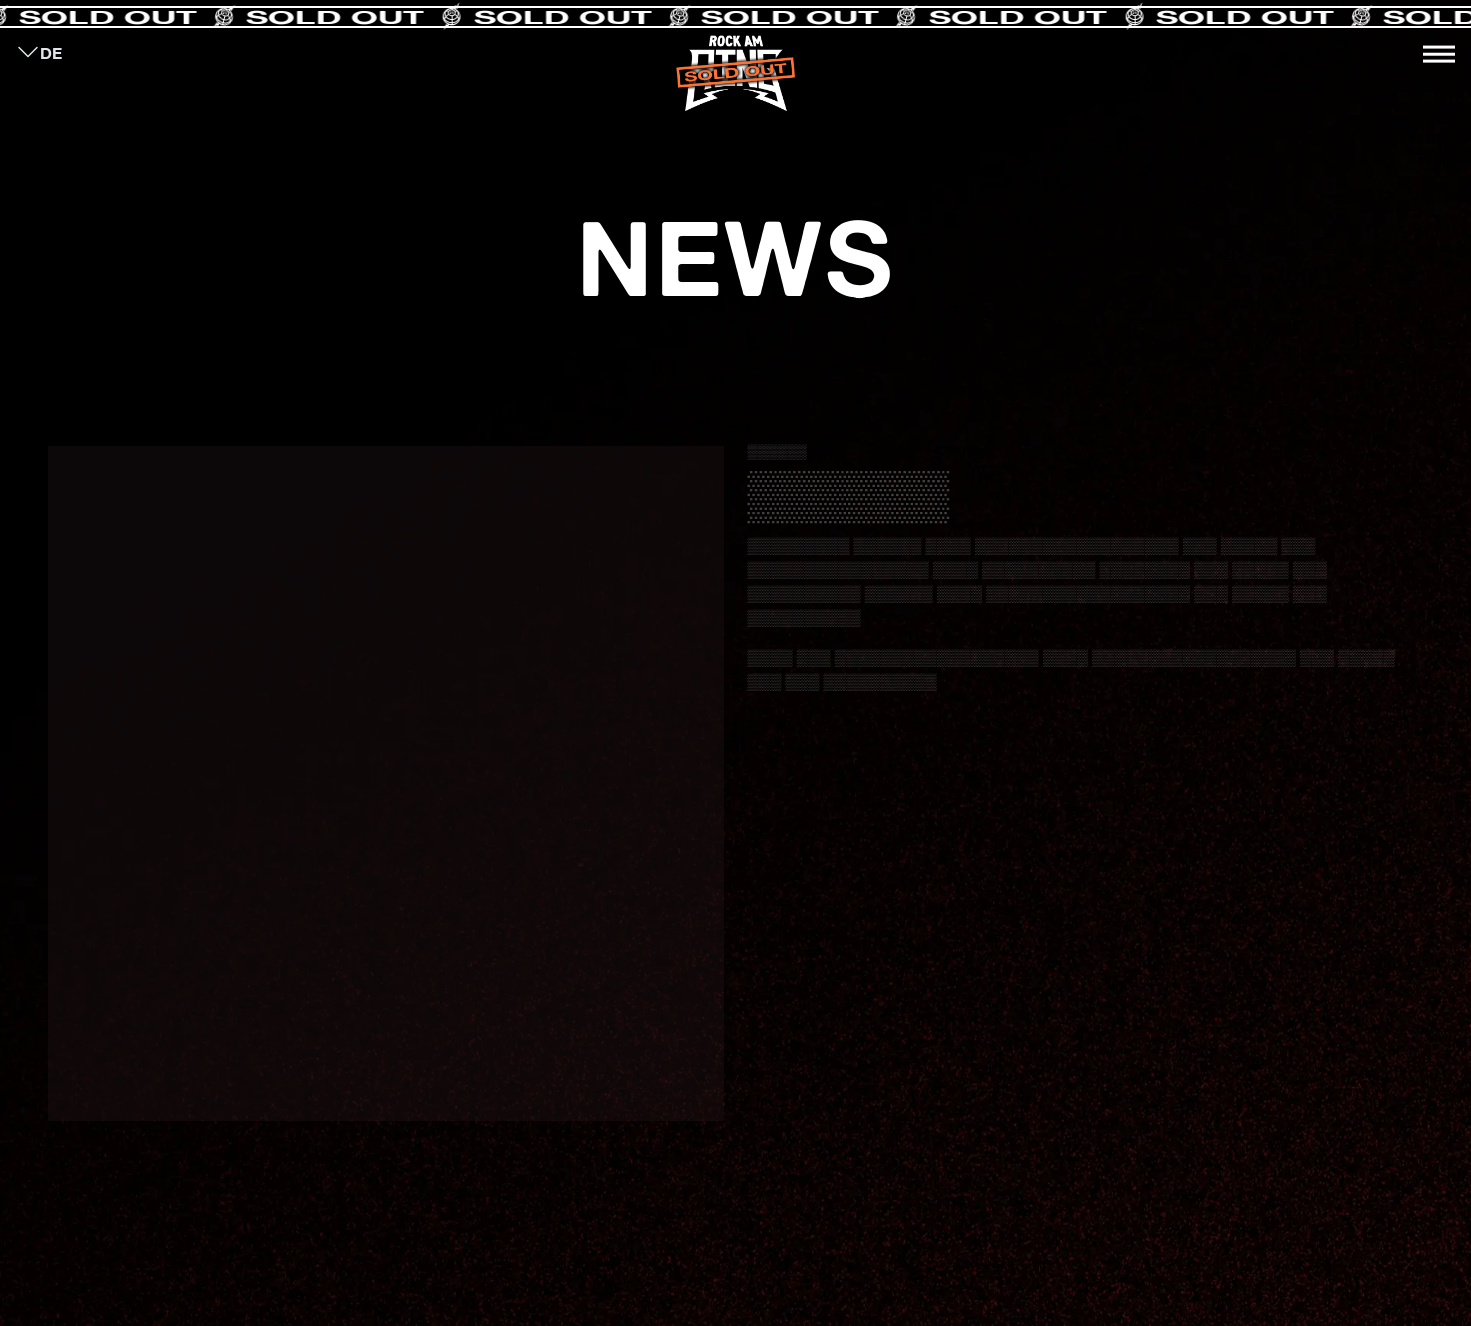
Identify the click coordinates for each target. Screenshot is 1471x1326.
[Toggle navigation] (1439, 54)
